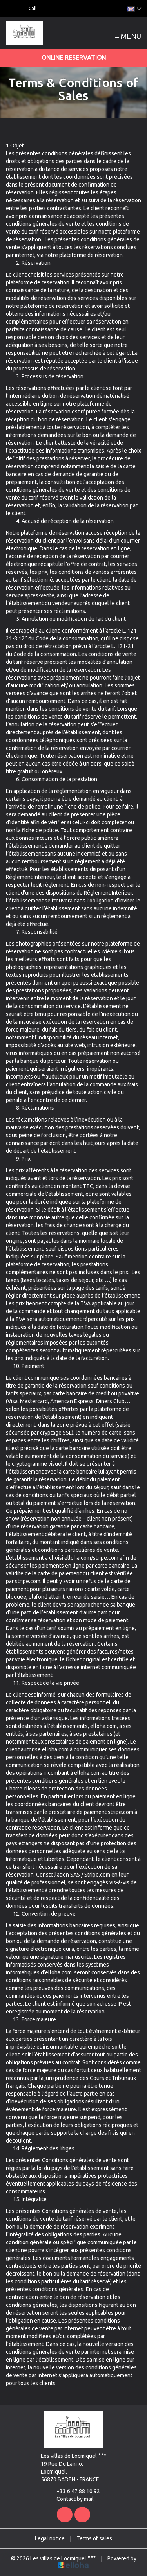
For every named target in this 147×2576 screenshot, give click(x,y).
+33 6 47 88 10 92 (73, 2491)
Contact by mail (70, 2498)
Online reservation (74, 57)
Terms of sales (94, 2538)
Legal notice (50, 2538)
